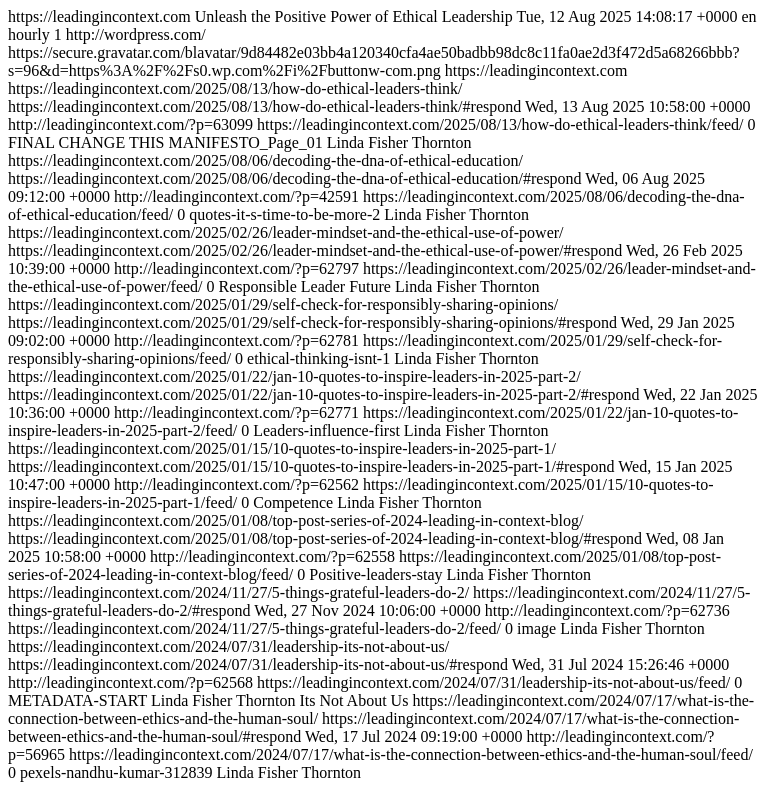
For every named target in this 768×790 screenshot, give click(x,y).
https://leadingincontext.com (382, 394)
